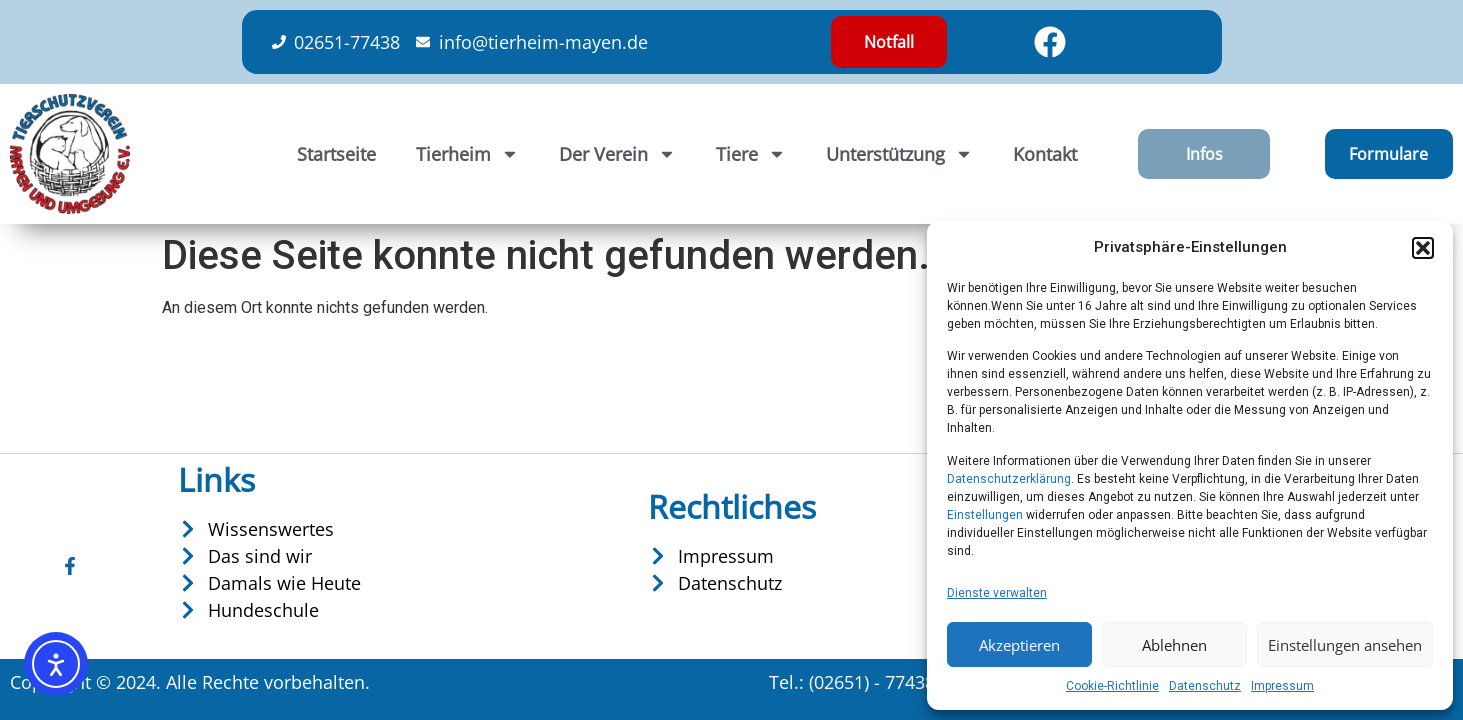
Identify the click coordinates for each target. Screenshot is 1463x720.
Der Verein (617, 154)
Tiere (751, 154)
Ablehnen (1174, 645)
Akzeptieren (1019, 645)
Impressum (1282, 686)
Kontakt (1045, 154)
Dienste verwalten (997, 593)
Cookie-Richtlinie (1112, 686)
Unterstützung (899, 154)
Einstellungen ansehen (1345, 645)
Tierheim (467, 154)
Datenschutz (1205, 686)
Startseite (336, 154)
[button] (1423, 248)
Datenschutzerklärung (1009, 479)
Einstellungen (985, 515)
